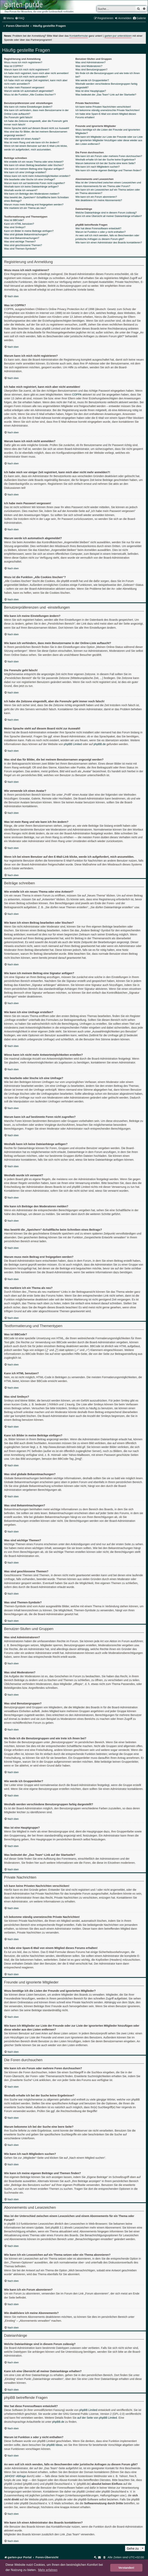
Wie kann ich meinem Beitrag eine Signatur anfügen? (34, 168)
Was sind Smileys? (14, 227)
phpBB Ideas (54, 2444)
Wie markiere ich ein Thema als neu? (25, 208)
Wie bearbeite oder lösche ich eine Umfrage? (29, 179)
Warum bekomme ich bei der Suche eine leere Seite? (105, 163)
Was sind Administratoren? (90, 62)
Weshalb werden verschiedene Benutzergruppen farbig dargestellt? (106, 85)
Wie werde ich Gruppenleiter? (92, 80)
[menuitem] (19, 18)
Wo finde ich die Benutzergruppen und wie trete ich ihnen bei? (107, 75)
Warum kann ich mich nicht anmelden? (26, 76)
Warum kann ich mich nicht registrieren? (26, 69)
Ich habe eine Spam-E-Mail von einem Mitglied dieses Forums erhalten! (105, 115)
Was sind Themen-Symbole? (20, 248)
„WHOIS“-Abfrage (15, 2476)
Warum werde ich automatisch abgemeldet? (29, 90)
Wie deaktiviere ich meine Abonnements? (98, 200)
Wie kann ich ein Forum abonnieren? (96, 196)
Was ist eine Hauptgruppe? (90, 90)
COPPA (77, 394)
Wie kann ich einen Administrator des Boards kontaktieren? (108, 242)
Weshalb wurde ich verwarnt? (20, 190)
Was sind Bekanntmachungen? (21, 238)
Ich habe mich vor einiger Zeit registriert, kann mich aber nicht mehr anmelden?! (35, 82)
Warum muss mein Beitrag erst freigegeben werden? (33, 204)
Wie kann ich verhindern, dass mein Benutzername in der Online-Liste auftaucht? (36, 112)
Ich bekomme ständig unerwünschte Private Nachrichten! (107, 110)
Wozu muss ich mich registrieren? (23, 62)
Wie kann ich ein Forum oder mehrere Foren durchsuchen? (108, 156)
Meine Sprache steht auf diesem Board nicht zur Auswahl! (36, 128)
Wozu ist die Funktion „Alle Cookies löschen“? (30, 94)
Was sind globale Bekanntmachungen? (26, 234)
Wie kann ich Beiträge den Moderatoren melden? (31, 193)
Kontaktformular (78, 35)
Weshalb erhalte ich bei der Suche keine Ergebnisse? (105, 159)
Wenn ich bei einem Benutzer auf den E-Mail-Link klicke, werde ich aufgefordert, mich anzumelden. (36, 147)
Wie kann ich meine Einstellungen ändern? (28, 106)
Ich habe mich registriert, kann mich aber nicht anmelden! (36, 73)
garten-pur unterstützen (118, 35)
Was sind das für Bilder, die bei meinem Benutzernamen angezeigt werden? (35, 133)
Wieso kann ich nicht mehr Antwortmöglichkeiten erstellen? (37, 176)
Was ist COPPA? (13, 66)
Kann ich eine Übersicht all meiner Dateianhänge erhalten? (108, 216)
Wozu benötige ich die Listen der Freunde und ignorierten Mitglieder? (107, 131)
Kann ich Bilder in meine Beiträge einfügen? (29, 230)
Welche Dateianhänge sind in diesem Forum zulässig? (106, 212)
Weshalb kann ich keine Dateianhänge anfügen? (31, 186)
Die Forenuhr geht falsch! (18, 117)
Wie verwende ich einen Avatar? (22, 138)
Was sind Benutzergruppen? (91, 69)
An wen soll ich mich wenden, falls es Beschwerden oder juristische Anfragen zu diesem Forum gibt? (107, 237)
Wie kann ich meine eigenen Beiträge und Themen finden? (108, 170)
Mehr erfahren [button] (47, 2570)
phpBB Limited (73, 744)
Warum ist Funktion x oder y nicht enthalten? (100, 231)
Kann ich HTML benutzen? (19, 223)
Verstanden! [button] (126, 2567)
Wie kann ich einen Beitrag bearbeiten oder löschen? (34, 165)
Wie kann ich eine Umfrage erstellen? (25, 172)
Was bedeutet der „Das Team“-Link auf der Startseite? (105, 94)
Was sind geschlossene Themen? (23, 245)
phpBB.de (100, 744)
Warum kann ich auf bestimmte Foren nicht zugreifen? (34, 183)
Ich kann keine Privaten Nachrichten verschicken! (103, 106)
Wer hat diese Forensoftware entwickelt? (98, 228)
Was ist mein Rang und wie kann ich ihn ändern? (31, 142)
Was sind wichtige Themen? (20, 241)
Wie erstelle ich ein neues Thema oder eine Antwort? (33, 161)
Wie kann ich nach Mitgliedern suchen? (97, 166)
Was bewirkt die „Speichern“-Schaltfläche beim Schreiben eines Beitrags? (36, 199)
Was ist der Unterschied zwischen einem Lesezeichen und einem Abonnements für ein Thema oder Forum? (108, 184)
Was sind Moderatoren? (88, 66)
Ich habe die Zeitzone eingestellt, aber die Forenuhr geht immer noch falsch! (36, 123)
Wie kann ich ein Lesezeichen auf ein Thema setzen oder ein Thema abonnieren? (107, 191)
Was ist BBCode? (14, 220)
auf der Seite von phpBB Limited (97, 2417)
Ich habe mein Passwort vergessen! (24, 87)
